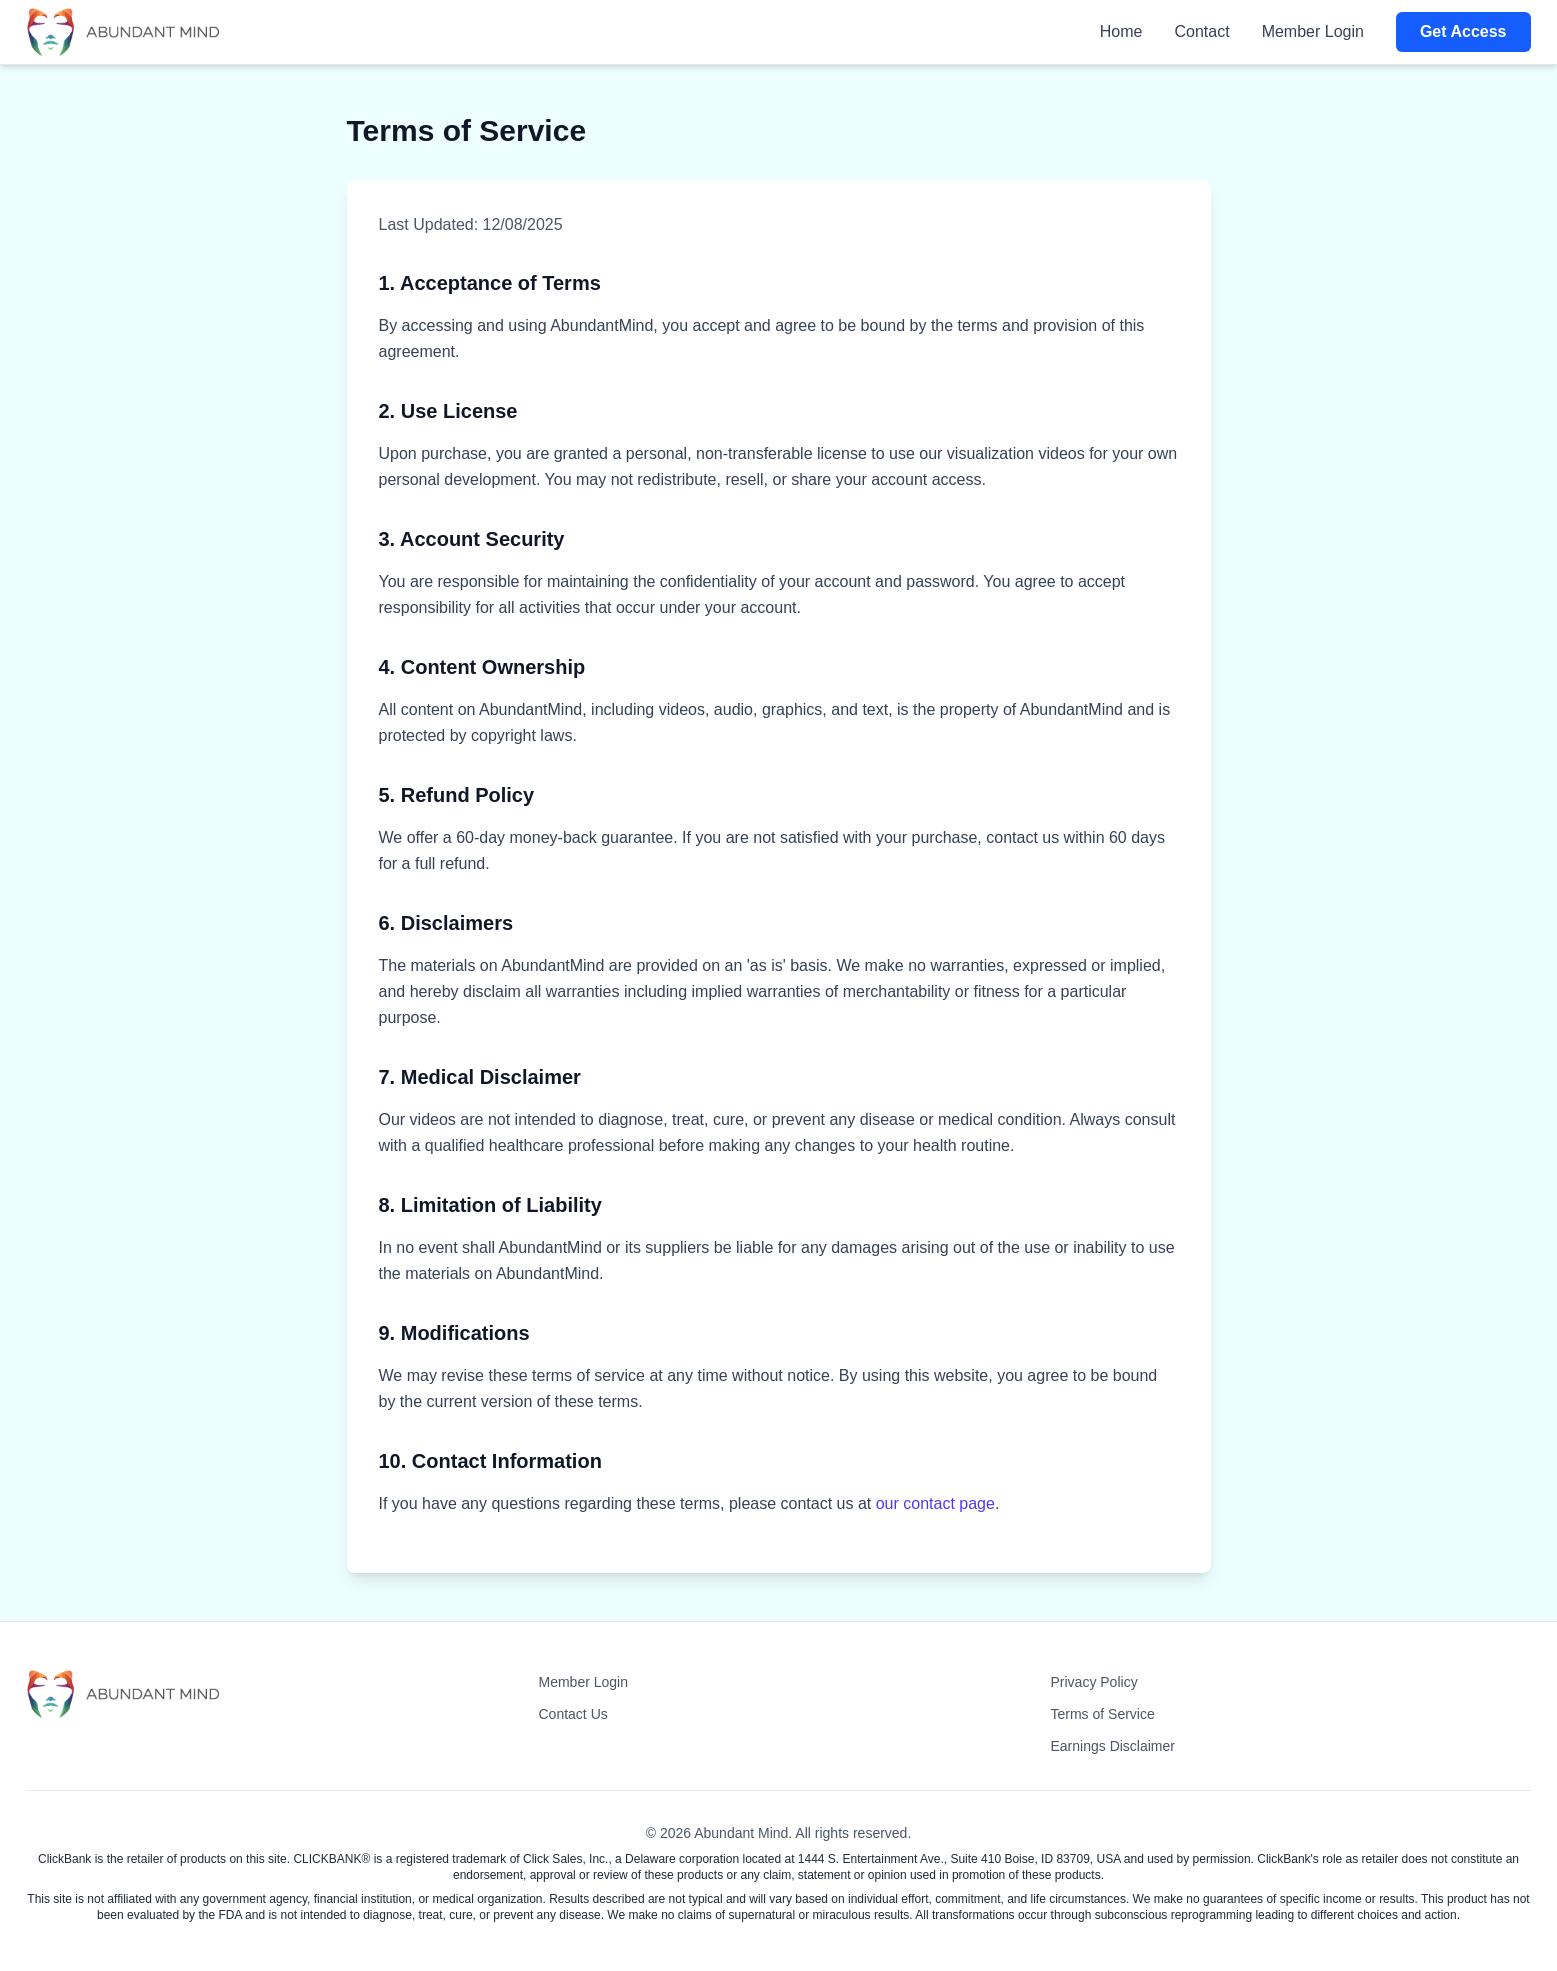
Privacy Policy (1094, 1682)
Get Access (1463, 31)
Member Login (1313, 31)
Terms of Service (1103, 1714)
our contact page (935, 1503)
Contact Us (573, 1714)
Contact (1202, 31)
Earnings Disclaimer (1113, 1746)
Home (1121, 31)
